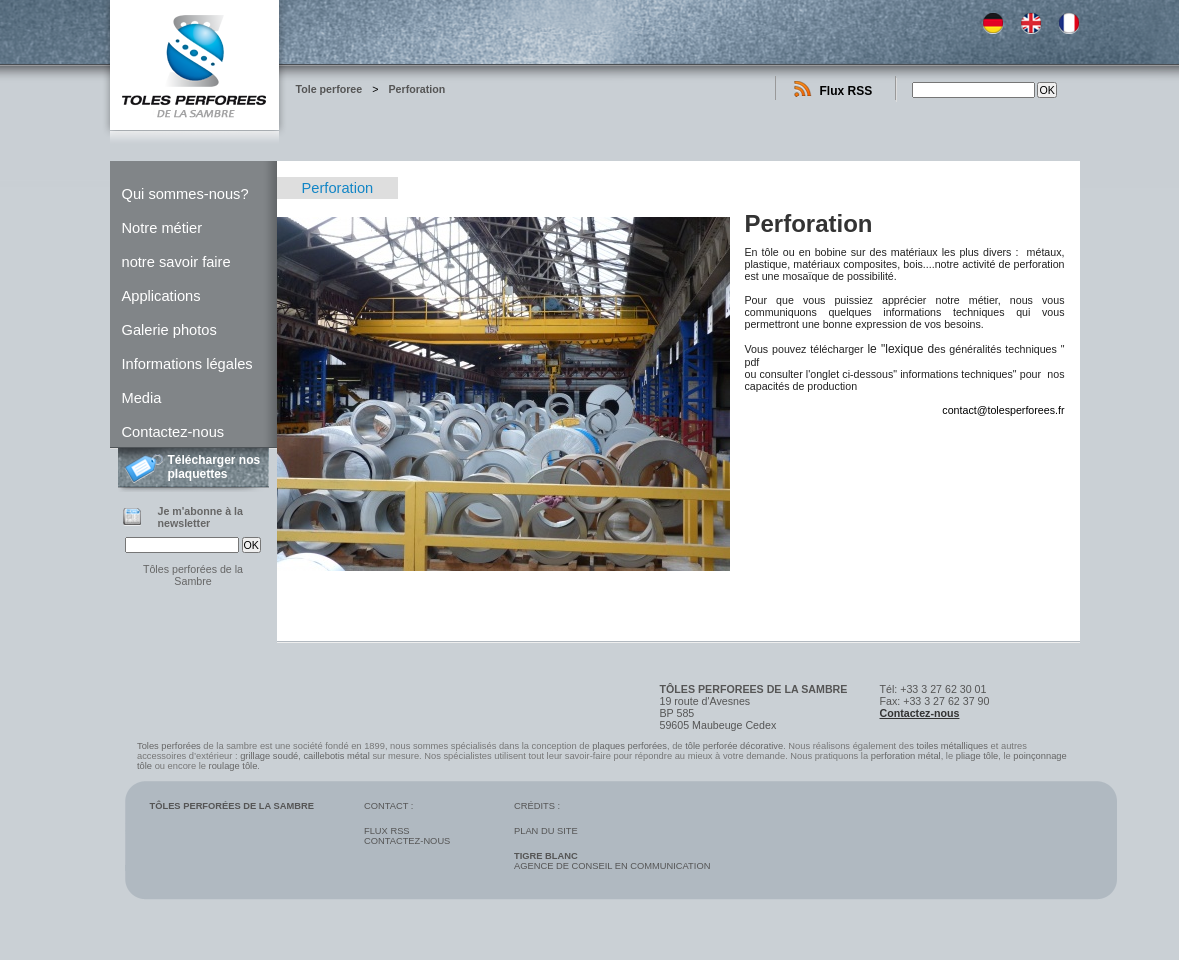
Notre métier (162, 228)
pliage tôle (977, 756)
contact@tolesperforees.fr (1003, 410)
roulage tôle (233, 766)
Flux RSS (846, 91)
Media (142, 398)
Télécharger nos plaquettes (214, 467)
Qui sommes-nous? (185, 194)
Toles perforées (169, 746)
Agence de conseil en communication (612, 861)
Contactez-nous (173, 432)
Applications (161, 296)
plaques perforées (629, 746)
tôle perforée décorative (734, 746)
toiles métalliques (952, 746)
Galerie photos (169, 330)
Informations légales (187, 364)
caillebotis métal (336, 756)
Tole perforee (329, 89)
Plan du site (546, 831)
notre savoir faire (176, 262)
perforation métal (906, 756)
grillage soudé (269, 756)
